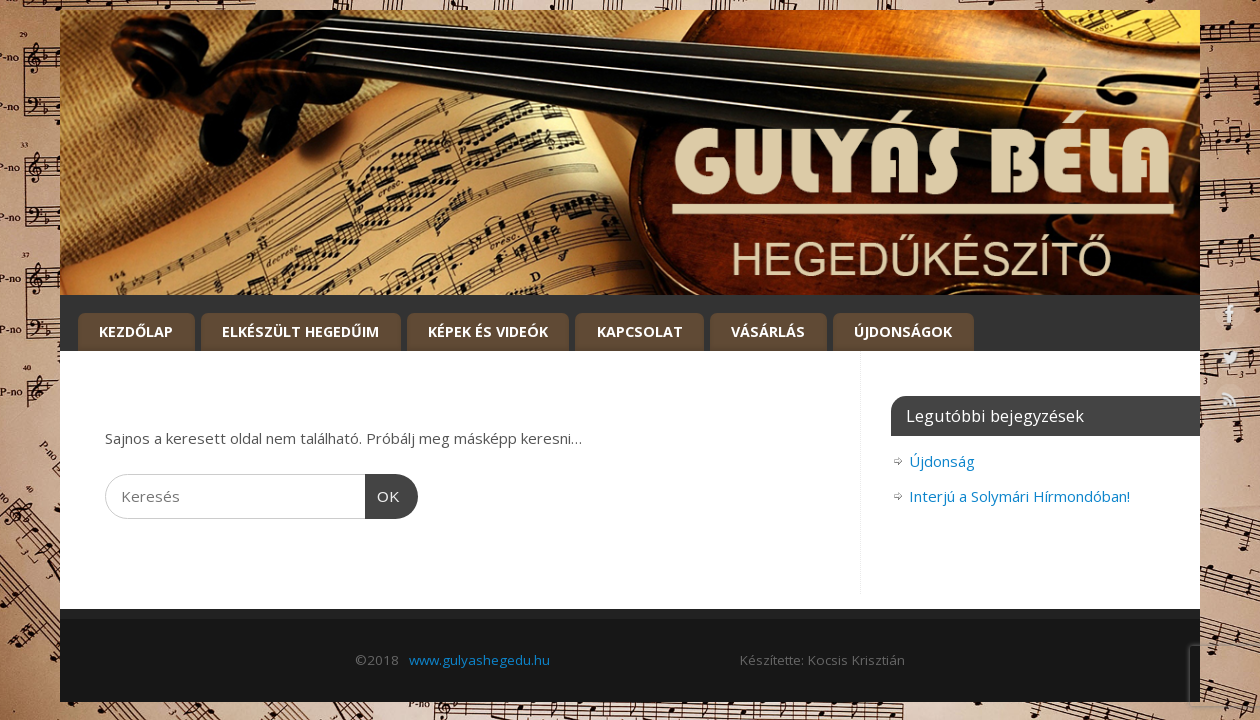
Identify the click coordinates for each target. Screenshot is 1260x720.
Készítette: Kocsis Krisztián (822, 660)
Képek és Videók (488, 331)
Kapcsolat (640, 331)
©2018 (377, 660)
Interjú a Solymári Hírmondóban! (1019, 496)
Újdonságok (903, 331)
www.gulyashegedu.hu (479, 660)
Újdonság (942, 461)
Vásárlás (768, 331)
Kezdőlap (136, 331)
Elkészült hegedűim (300, 331)
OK (383, 497)
